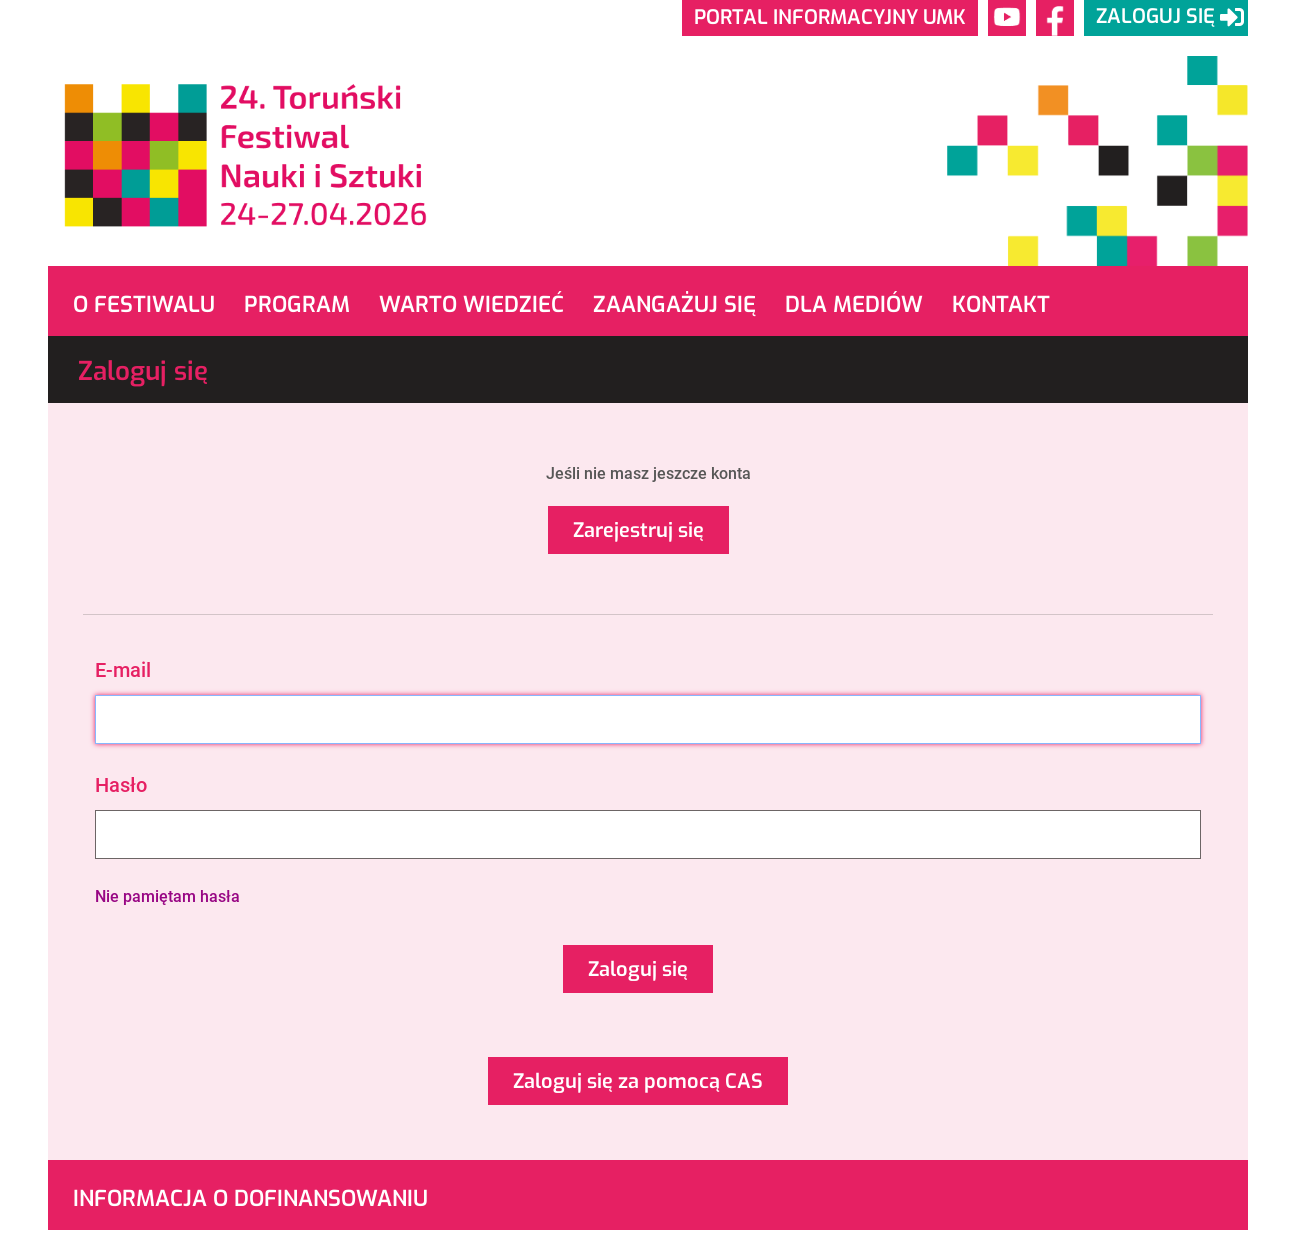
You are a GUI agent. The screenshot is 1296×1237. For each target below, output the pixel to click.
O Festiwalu (144, 304)
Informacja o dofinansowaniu (250, 1198)
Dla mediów (854, 304)
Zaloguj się (638, 969)
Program (297, 304)
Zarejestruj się (638, 530)
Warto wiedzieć (471, 304)
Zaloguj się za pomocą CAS (638, 1081)
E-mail (123, 670)
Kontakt (1001, 304)
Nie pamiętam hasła (167, 896)
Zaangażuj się (674, 304)
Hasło (121, 785)
